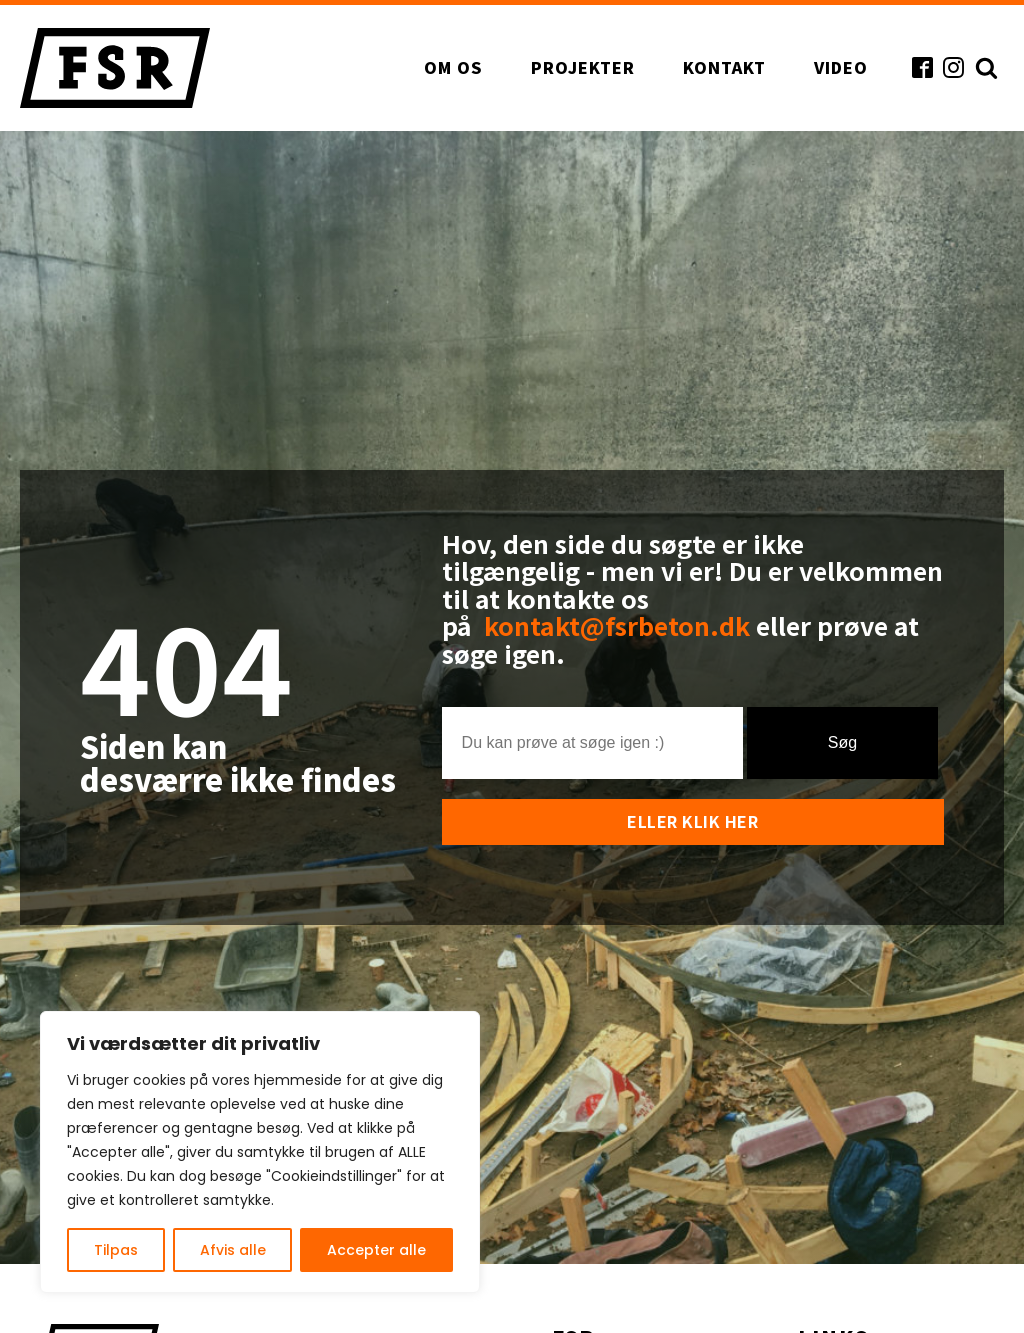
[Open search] (984, 67)
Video (841, 67)
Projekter (583, 67)
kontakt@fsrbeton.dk (620, 625)
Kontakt (724, 67)
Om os (453, 67)
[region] (260, 1152)
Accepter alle (376, 1250)
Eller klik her (692, 821)
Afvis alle (233, 1250)
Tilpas (116, 1250)
